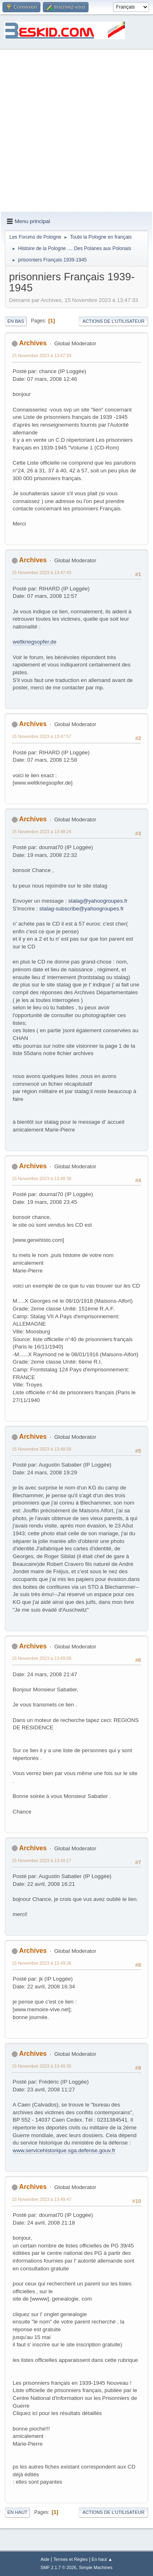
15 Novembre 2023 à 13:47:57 (41, 736)
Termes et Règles (70, 2559)
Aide (45, 2559)
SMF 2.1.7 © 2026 (58, 2567)
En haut (17, 2512)
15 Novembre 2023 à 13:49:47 (41, 2199)
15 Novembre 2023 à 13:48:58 (41, 1449)
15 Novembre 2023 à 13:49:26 (41, 1963)
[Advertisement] (76, 131)
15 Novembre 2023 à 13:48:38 (41, 1178)
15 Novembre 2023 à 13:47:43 (41, 572)
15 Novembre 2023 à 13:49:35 (41, 2066)
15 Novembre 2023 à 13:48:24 (41, 831)
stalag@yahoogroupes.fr (97, 901)
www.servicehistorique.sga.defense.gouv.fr (64, 2150)
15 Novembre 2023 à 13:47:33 (41, 355)
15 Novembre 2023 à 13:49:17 (41, 1860)
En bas (15, 321)
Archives (33, 343)
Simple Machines (96, 2567)
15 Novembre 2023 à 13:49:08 (41, 1658)
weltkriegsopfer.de (34, 642)
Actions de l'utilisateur (113, 321)
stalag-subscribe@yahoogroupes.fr (82, 909)
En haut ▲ (102, 2559)
